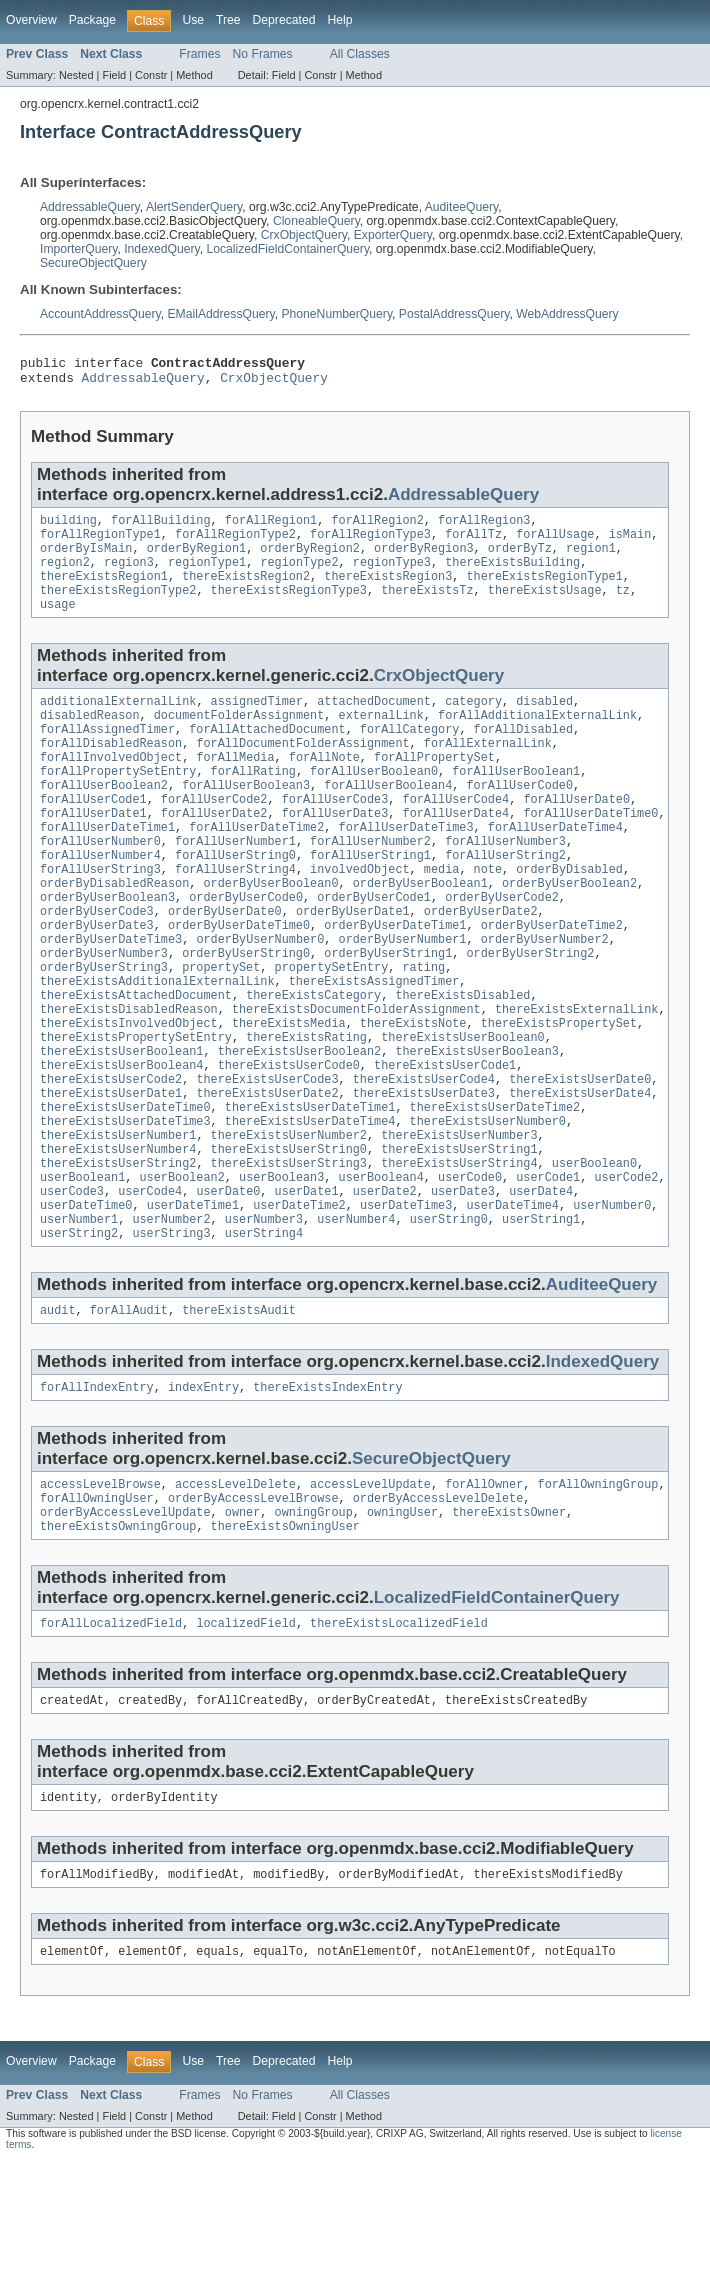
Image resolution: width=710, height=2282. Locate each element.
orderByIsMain (86, 560)
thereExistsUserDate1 (111, 1171)
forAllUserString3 (100, 915)
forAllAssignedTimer (107, 755)
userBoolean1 (82, 1267)
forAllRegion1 (271, 528)
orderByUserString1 (388, 1011)
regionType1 (207, 576)
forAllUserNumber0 (100, 883)
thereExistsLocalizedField (399, 1735)
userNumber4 (356, 1315)
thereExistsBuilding (512, 576)
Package (92, 20)
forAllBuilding (161, 528)
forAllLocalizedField (111, 1735)
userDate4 (541, 1283)
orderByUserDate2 (481, 963)
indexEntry (203, 1489)
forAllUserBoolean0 (374, 803)
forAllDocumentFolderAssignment (302, 771)
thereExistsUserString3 (289, 1251)
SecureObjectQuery (93, 263)
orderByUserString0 (246, 1011)
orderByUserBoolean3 (107, 947)
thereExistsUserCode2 (111, 1155)
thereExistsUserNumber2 (289, 1219)
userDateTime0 (86, 1299)
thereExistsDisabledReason (129, 1075)
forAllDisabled (524, 755)
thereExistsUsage (545, 608)
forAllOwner (484, 1588)
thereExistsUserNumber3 (459, 1219)
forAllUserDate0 (576, 835)
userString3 (171, 1331)
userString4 (264, 1331)
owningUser (402, 1620)
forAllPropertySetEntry (118, 803)
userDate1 (307, 1283)
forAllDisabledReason (111, 771)
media (442, 915)
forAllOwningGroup (597, 1588)
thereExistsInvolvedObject (129, 1091)
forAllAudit (129, 1410)
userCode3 (72, 1283)
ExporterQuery (393, 235)
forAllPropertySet (434, 787)
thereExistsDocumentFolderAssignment (356, 1075)
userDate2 (385, 1283)
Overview (31, 20)
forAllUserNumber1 (235, 883)
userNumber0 (612, 1299)
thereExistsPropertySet (559, 1091)
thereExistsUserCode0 (289, 1139)
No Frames (263, 54)
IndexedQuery (161, 249)
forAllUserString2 (505, 899)
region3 (129, 576)
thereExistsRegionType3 (289, 608)
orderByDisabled (569, 915)
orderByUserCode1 (374, 947)
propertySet (221, 1027)
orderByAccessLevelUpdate (125, 1620)
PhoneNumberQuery (336, 314)
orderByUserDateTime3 (111, 995)
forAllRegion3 (484, 528)
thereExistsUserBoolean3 (476, 1123)
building (68, 528)
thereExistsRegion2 (246, 592)
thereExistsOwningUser (285, 1636)
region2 (65, 576)
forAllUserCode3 (335, 835)
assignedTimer (257, 723)
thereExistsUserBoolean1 (121, 1123)
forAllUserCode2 (214, 835)
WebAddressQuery (567, 314)
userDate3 (463, 1283)
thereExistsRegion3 (388, 592)
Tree (228, 20)
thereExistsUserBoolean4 (121, 1139)
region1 (591, 560)
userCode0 (470, 1267)
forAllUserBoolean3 (246, 819)
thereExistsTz (427, 608)
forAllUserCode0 (519, 819)
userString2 (79, 1331)
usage (58, 624)
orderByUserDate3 (97, 979)
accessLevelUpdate (370, 1588)
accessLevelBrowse (100, 1588)
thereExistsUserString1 (459, 1235)
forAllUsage (555, 544)
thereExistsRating (306, 1107)
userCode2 (626, 1267)
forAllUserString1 (370, 899)
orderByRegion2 (310, 560)
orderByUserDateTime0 (239, 979)
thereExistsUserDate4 (580, 1171)
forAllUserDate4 (455, 851)
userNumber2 (171, 1315)
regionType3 (392, 576)
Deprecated (284, 20)
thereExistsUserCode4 (424, 1155)
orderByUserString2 (530, 1011)
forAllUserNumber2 (370, 883)
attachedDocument (374, 723)
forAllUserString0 (235, 899)
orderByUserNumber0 (260, 995)
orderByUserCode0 (246, 947)
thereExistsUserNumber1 (118, 1219)
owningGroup (314, 1620)
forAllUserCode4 (455, 835)
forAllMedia (235, 787)
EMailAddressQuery (221, 314)
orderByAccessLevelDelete (438, 1604)
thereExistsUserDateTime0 (125, 1187)
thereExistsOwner (509, 1620)
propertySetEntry (332, 1027)
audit (58, 1410)
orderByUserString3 (104, 1027)
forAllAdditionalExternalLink (537, 739)
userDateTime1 (193, 1299)
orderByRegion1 (197, 560)
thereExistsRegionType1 (544, 592)
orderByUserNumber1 (402, 995)
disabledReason (90, 739)
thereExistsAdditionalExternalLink (157, 1043)
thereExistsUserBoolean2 (299, 1123)
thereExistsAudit (239, 1410)
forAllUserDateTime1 (107, 867)
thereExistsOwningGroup (118, 1636)
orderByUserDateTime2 (552, 979)
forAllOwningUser (97, 1604)
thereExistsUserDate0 (580, 1155)
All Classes (360, 54)
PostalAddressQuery (454, 314)
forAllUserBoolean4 (388, 819)
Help (339, 20)
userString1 (541, 1315)
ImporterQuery (78, 249)
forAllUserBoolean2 (104, 819)
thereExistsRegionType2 (118, 608)
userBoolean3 (281, 1267)
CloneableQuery (316, 221)
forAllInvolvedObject (111, 787)
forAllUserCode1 (93, 835)
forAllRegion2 (377, 528)
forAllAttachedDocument (267, 755)
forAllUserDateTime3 (406, 867)
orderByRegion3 (424, 560)
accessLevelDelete (235, 1588)
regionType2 (299, 576)
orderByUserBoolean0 (270, 931)
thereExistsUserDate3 (424, 1171)
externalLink (381, 739)
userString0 (449, 1315)
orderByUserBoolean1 (420, 931)
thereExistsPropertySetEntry (136, 1107)
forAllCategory (410, 755)
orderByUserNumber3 (104, 1011)
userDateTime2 (299, 1299)
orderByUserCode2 (502, 947)
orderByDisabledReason (114, 931)
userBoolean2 (182, 1267)
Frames (199, 54)
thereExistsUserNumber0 (488, 1203)
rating (423, 1027)
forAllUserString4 (235, 915)
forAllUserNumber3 (505, 883)
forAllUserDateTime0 (590, 851)
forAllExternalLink (488, 771)
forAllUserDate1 (93, 851)
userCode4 (150, 1283)
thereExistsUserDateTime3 (125, 1203)
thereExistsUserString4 (459, 1251)
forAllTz (473, 544)
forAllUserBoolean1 (516, 803)
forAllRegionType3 (370, 544)
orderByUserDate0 (225, 963)
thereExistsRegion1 (104, 592)
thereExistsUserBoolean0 (462, 1107)
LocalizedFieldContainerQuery (287, 249)
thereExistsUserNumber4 (118, 1235)
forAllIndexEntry (97, 1489)
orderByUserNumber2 (545, 995)
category (473, 723)
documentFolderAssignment (239, 739)
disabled (544, 723)
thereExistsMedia (289, 1091)
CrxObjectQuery (304, 235)
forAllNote (324, 787)
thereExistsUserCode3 (267, 1155)
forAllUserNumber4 (100, 899)
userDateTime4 (512, 1299)
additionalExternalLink (118, 723)
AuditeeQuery (461, 207)
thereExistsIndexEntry (327, 1489)
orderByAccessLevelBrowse (253, 1604)
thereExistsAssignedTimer (374, 1043)
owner (243, 1620)
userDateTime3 (406, 1299)
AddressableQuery (90, 207)
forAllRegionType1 (100, 544)
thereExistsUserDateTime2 (495, 1187)
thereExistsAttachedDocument (136, 1059)
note (488, 915)
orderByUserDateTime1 (395, 979)
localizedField (246, 1735)
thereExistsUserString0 (289, 1235)
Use (193, 20)
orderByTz (520, 560)
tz (623, 608)
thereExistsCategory (313, 1059)
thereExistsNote (413, 1091)
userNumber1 (79, 1315)
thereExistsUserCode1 (445, 1139)
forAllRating (253, 803)
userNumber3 (264, 1315)
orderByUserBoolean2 (569, 931)
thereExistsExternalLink (576, 1075)
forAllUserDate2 (214, 851)
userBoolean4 (381, 1267)
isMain (630, 544)
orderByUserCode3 (97, 963)
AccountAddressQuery (100, 314)
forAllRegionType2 (235, 544)
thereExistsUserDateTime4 (310, 1203)
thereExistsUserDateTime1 (310, 1187)
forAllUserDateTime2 (256, 867)
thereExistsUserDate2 (267, 1171)
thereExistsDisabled (462, 1059)
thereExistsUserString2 (118, 1251)
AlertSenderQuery (194, 207)
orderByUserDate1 (353, 963)
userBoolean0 (594, 1251)
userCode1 (548, 1267)
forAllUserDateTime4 (555, 867)
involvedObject (360, 915)
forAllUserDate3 (335, 851)
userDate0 (228, 1283)
